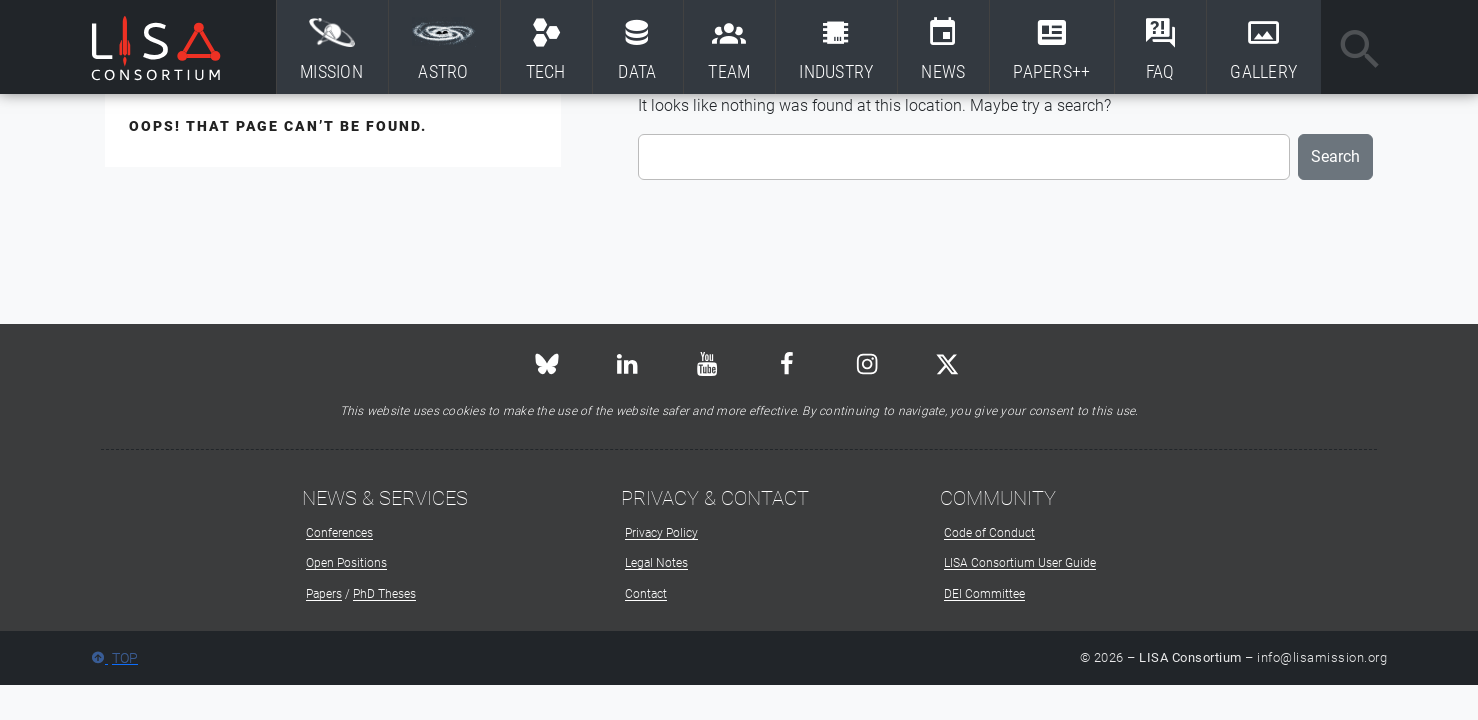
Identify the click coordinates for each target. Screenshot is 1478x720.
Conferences (339, 533)
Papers (324, 594)
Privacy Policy (661, 533)
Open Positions (346, 563)
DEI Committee (984, 594)
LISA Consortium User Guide (1020, 563)
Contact (646, 594)
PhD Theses (384, 594)
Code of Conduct (989, 533)
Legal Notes (656, 563)
